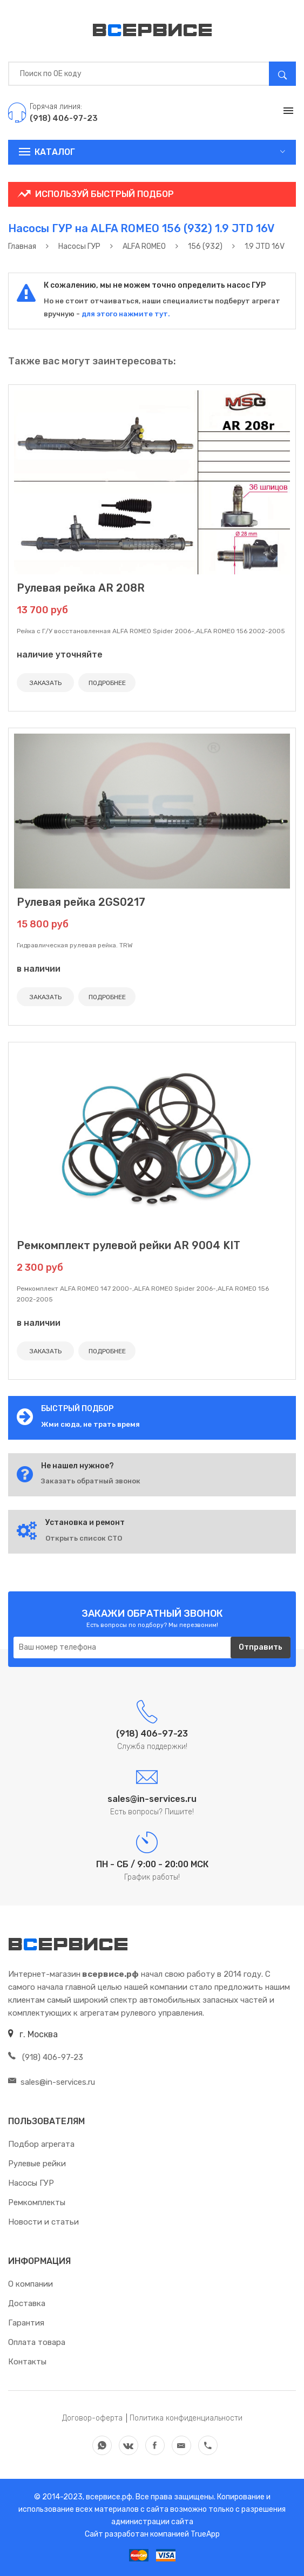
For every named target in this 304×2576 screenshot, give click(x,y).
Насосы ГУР (31, 2183)
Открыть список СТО (83, 1538)
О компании (30, 2284)
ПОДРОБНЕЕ (107, 683)
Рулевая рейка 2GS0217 (81, 902)
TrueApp (205, 2534)
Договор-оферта (92, 2418)
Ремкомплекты (36, 2202)
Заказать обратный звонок (90, 1481)
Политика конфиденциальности (186, 2418)
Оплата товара (36, 2342)
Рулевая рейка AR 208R (81, 587)
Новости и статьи (43, 2222)
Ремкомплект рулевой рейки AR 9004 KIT (128, 1245)
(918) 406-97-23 (45, 2057)
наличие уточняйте (60, 654)
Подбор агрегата (41, 2144)
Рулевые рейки (37, 2163)
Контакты (27, 2362)
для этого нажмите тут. (125, 314)
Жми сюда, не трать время (90, 1424)
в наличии (38, 969)
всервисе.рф (108, 2497)
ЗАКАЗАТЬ (46, 683)
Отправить (260, 1647)
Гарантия (26, 2323)
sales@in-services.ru (51, 2082)
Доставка (26, 2303)
